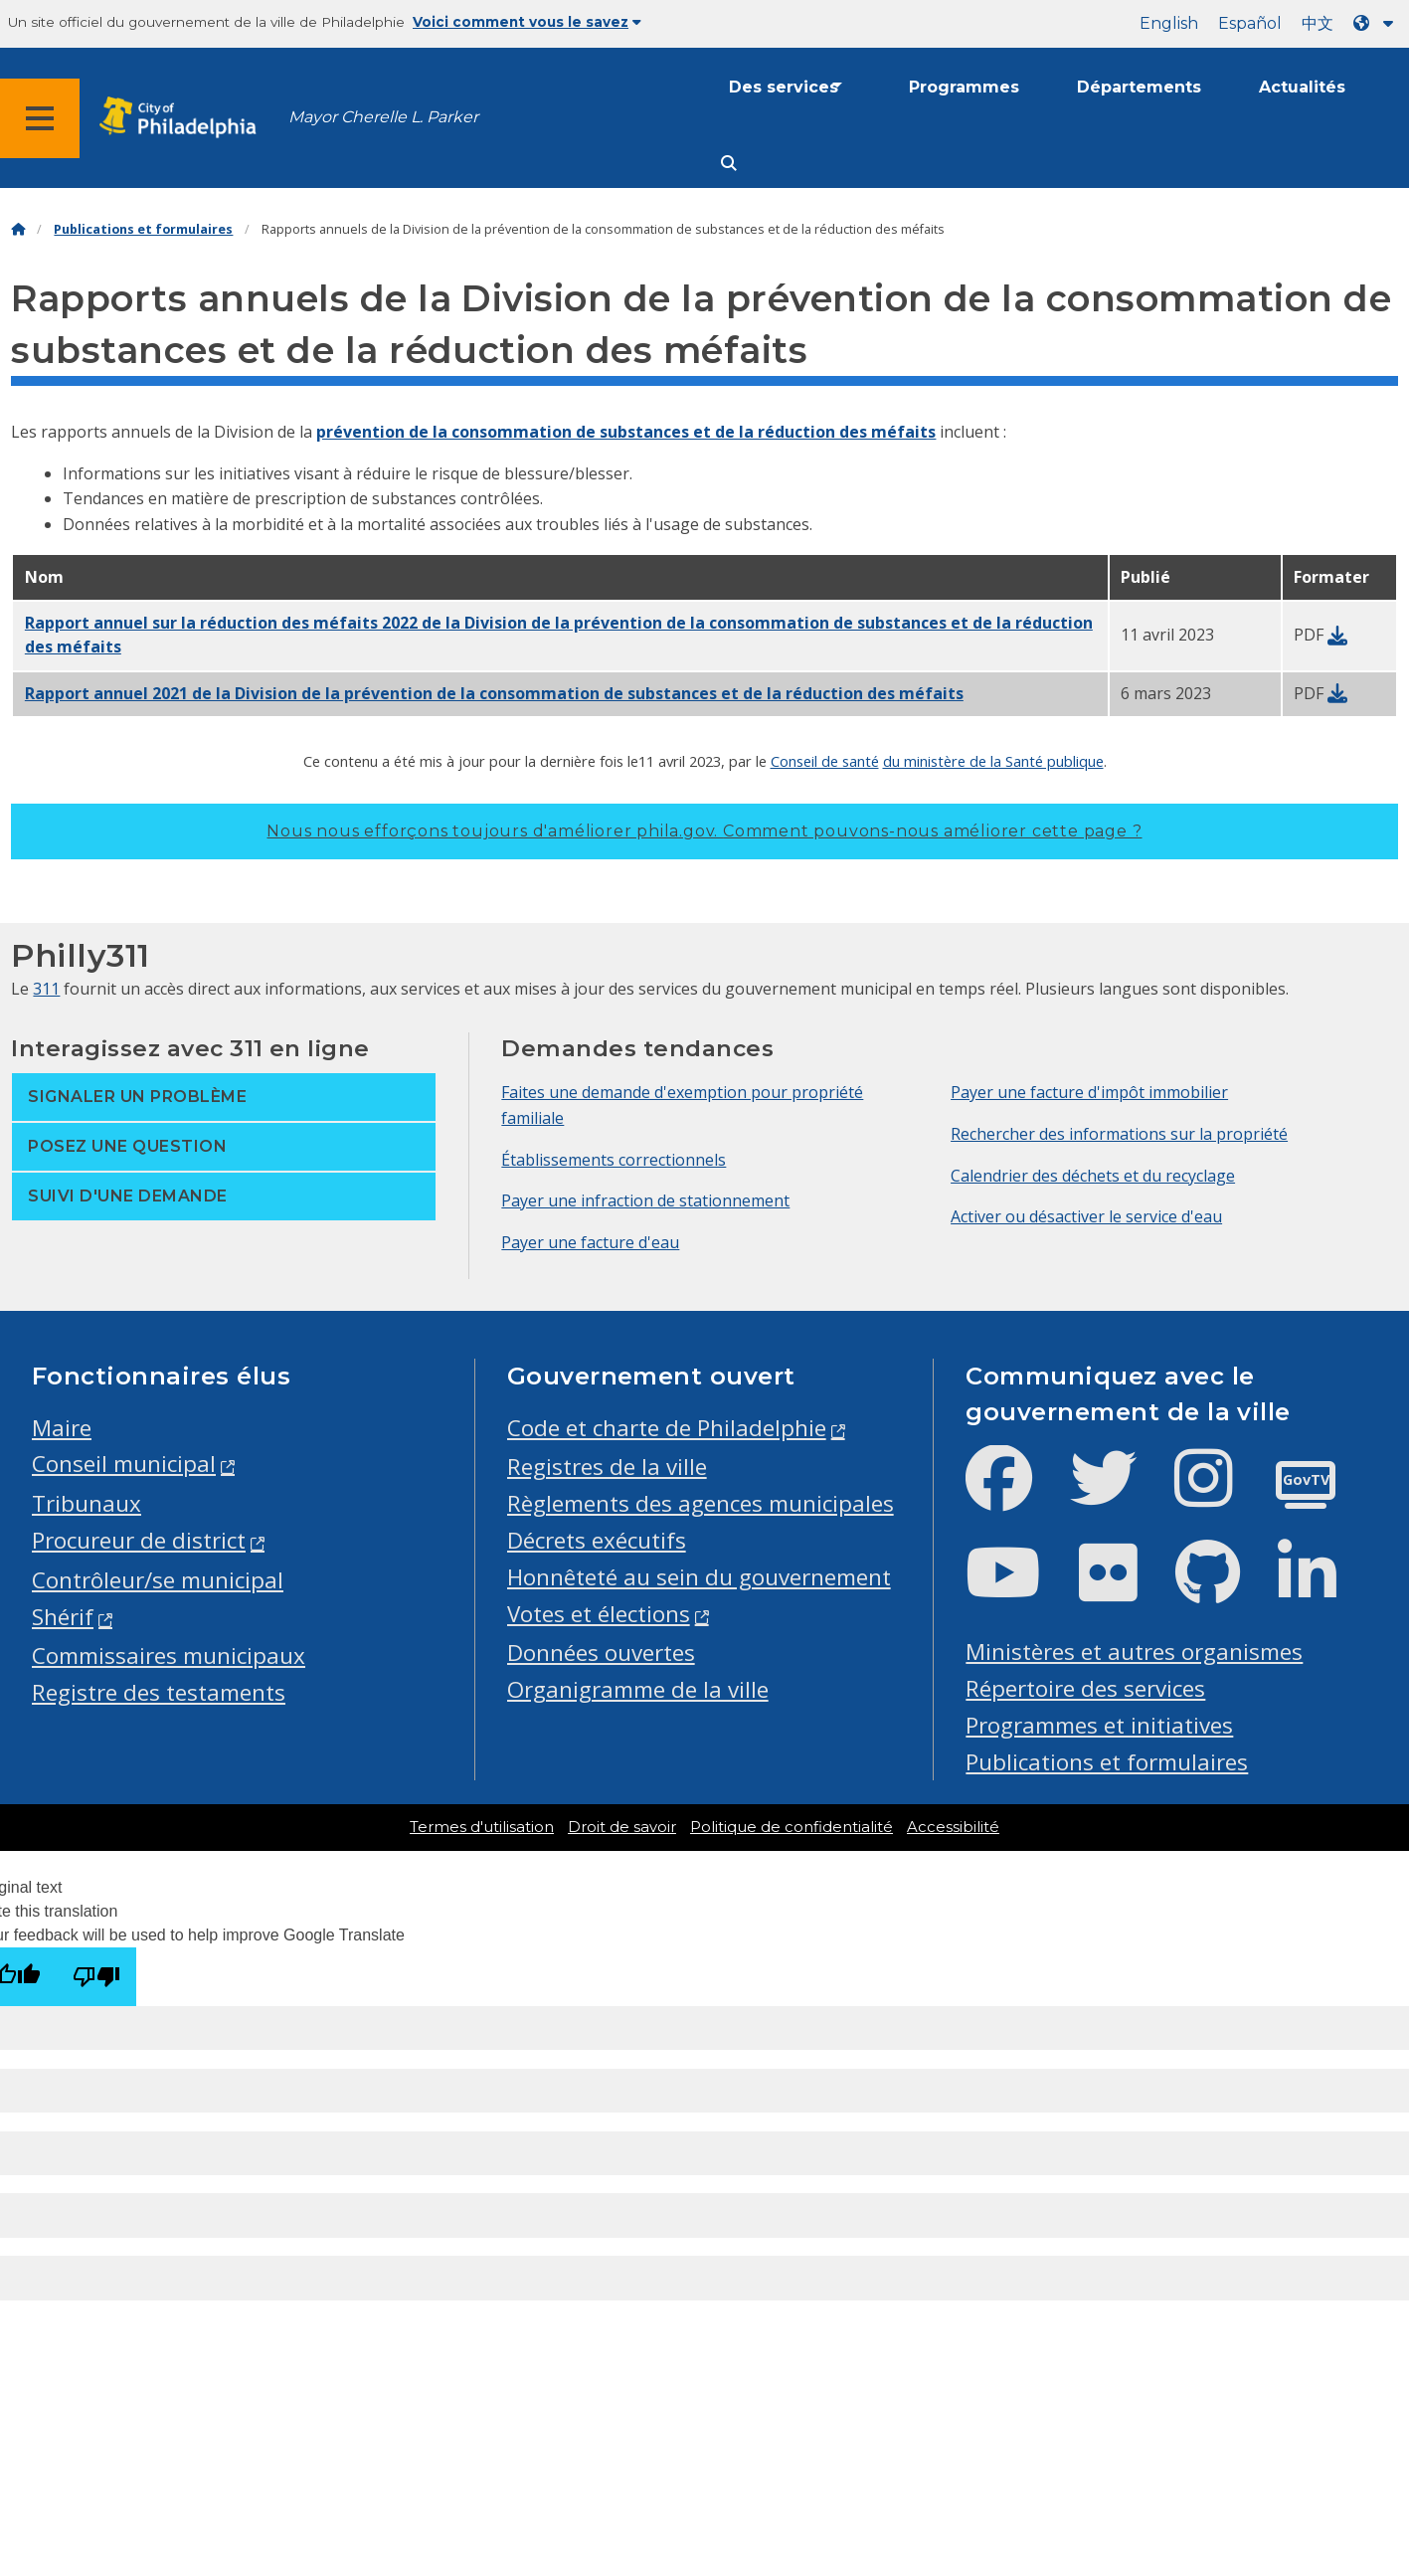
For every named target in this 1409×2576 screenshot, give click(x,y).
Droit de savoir (622, 1827)
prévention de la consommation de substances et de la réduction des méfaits (626, 432)
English (1169, 23)
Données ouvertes (601, 1652)
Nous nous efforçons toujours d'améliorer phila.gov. (704, 831)
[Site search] (729, 163)
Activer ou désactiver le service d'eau (1086, 1216)
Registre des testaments (158, 1692)
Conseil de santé (825, 761)
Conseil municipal (124, 1463)
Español (1250, 23)
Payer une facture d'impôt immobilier (1089, 1092)
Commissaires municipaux (168, 1655)
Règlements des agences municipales (700, 1503)
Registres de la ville (607, 1466)
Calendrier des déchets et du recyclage (1093, 1176)
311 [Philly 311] (46, 989)
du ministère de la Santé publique (993, 761)
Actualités (1302, 87)
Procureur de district (139, 1540)
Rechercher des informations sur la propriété (1119, 1134)
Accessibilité (953, 1827)
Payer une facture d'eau (590, 1242)
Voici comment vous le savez (527, 22)
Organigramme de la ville (638, 1689)
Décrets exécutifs (596, 1540)
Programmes (964, 87)
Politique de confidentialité (791, 1827)
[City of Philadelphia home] (183, 117)
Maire (61, 1427)
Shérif (62, 1616)
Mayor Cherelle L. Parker (383, 116)
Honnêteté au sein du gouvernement (699, 1577)
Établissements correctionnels (613, 1160)
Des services (783, 87)
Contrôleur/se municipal (157, 1579)
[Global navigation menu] (40, 118)
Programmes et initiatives (1099, 1725)
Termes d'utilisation (482, 1827)
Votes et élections (598, 1613)
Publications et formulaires (143, 229)
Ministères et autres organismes (1134, 1651)
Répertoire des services (1085, 1688)
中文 (1317, 23)
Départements (1139, 87)
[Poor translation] (96, 1976)
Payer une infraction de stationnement (645, 1200)
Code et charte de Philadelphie (666, 1427)
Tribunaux (86, 1503)
